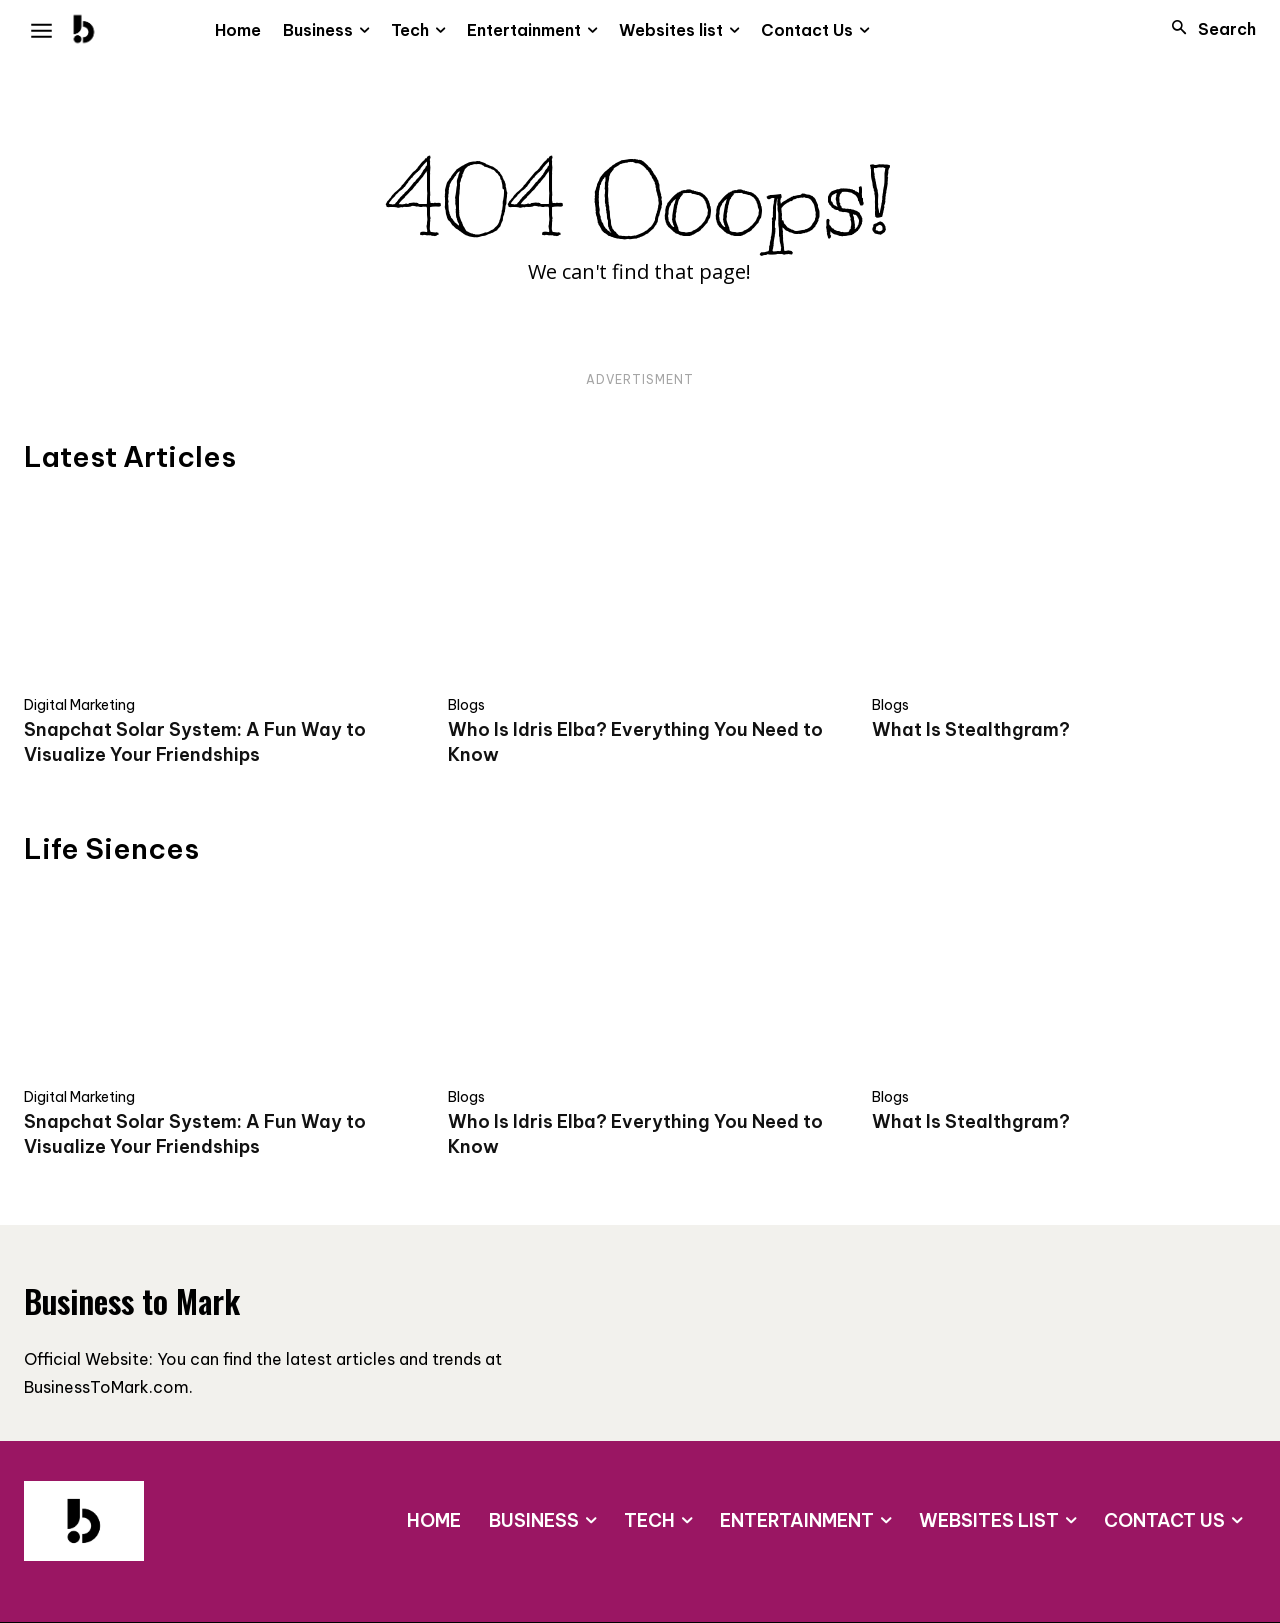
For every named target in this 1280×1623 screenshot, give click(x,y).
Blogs (466, 705)
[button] (1208, 29)
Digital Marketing (79, 705)
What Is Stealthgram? (971, 729)
